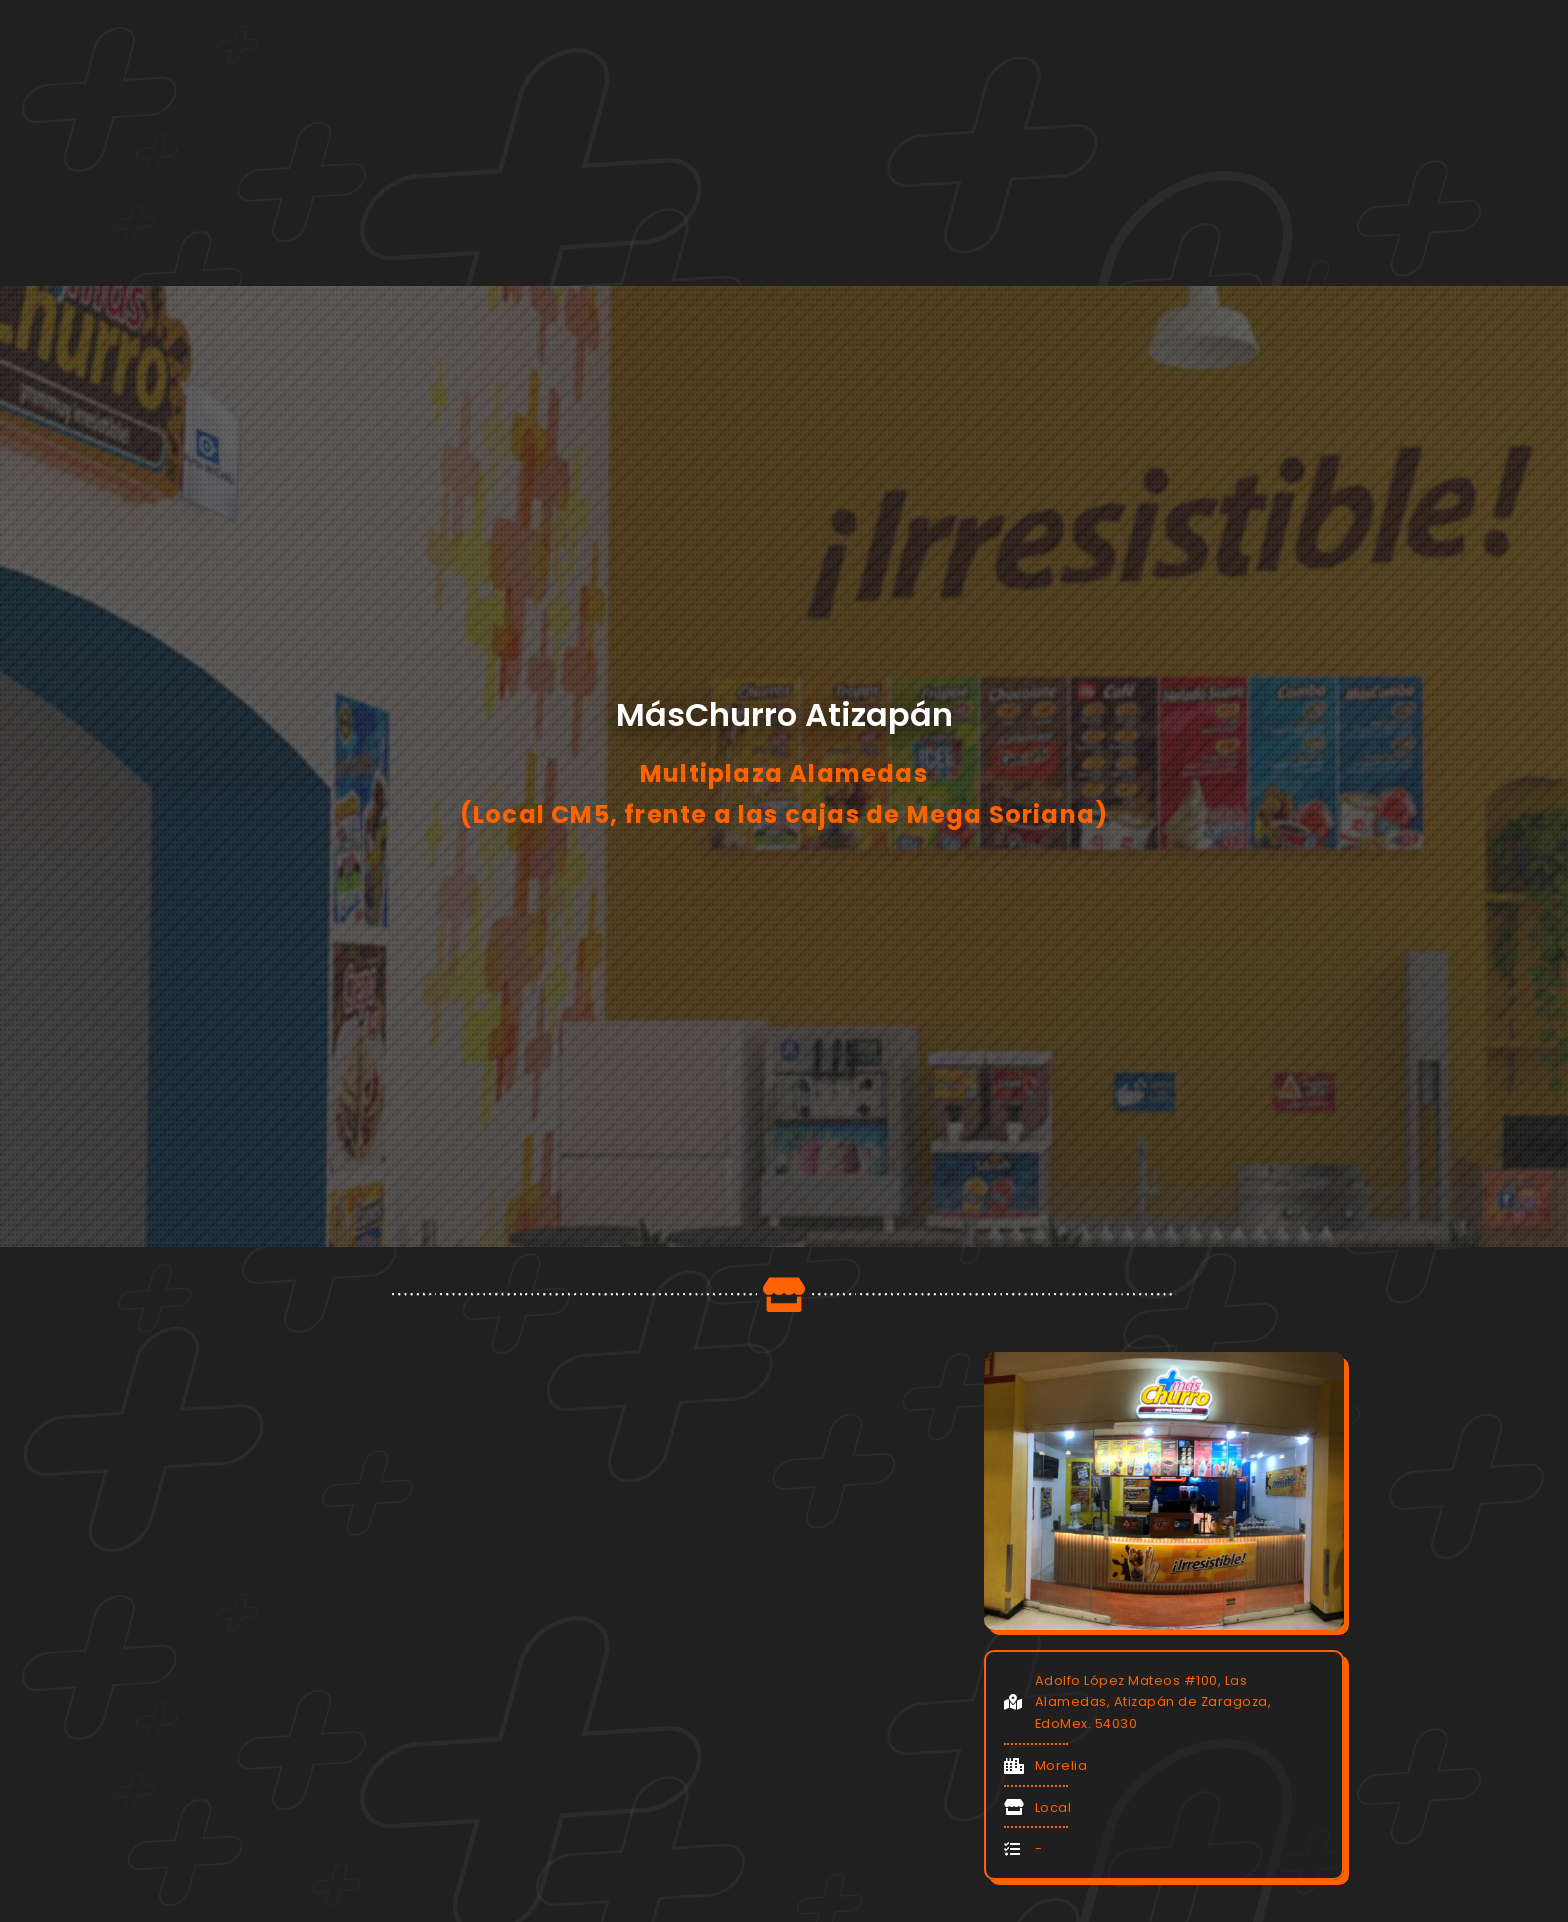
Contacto (1107, 103)
